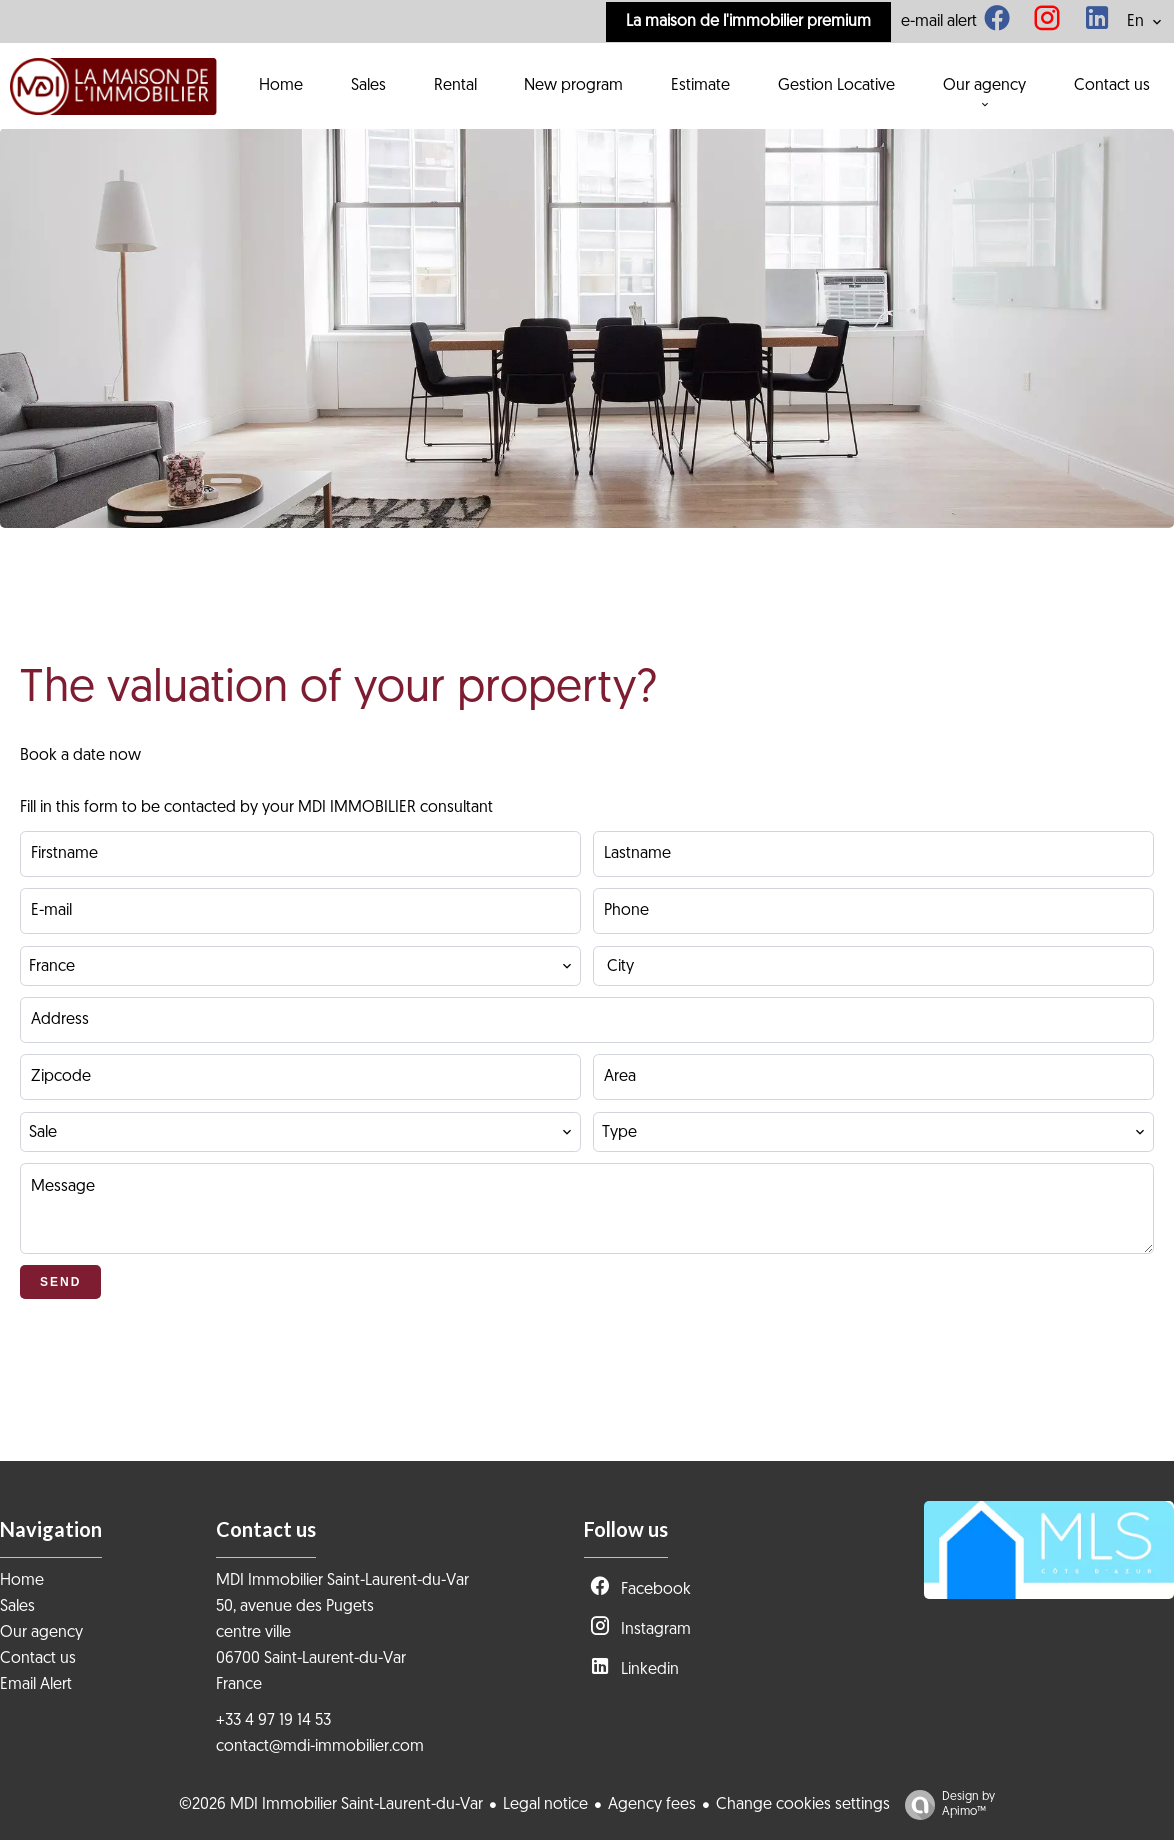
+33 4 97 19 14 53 (273, 1721)
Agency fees (652, 1805)
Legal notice (545, 1805)
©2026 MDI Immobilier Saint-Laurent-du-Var (331, 1805)
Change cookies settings (803, 1805)
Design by (945, 1805)
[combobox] (300, 966)
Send (60, 1282)
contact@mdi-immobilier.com (320, 1747)
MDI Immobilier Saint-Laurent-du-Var (342, 1581)
